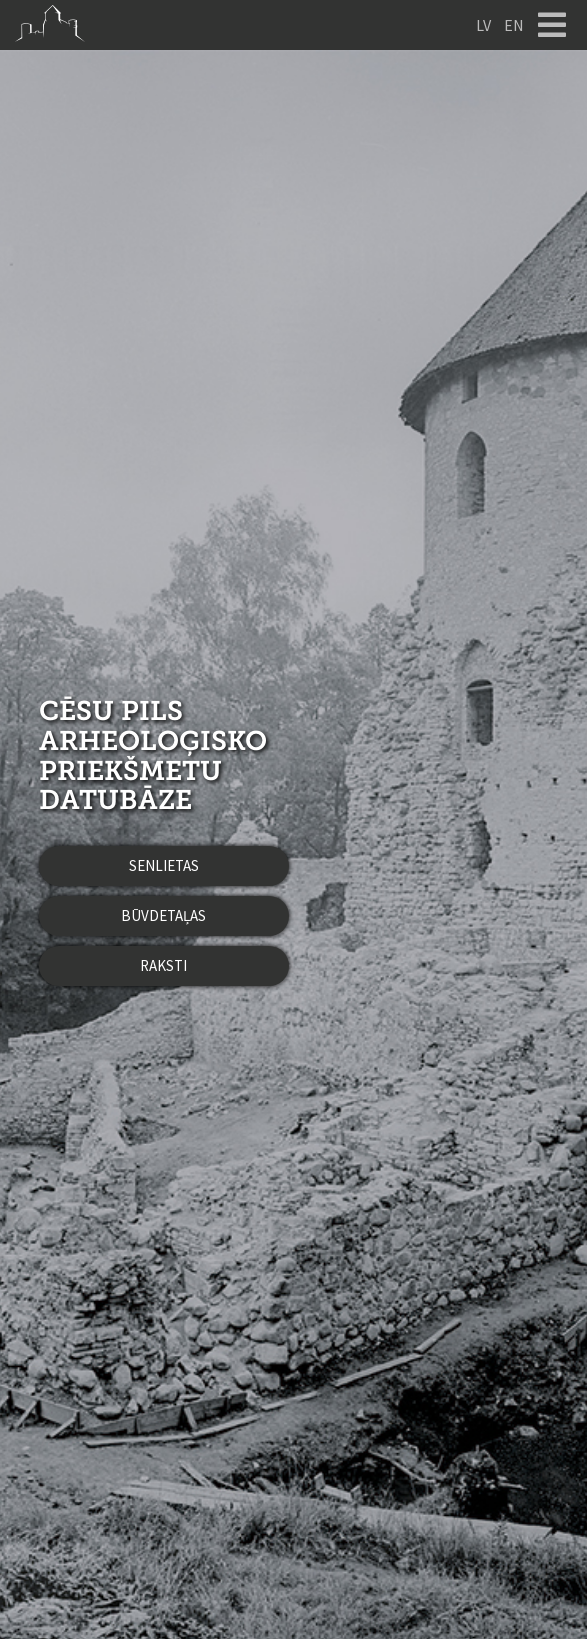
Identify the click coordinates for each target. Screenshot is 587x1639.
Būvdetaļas (163, 915)
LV (483, 25)
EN (514, 25)
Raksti (163, 965)
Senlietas (164, 865)
